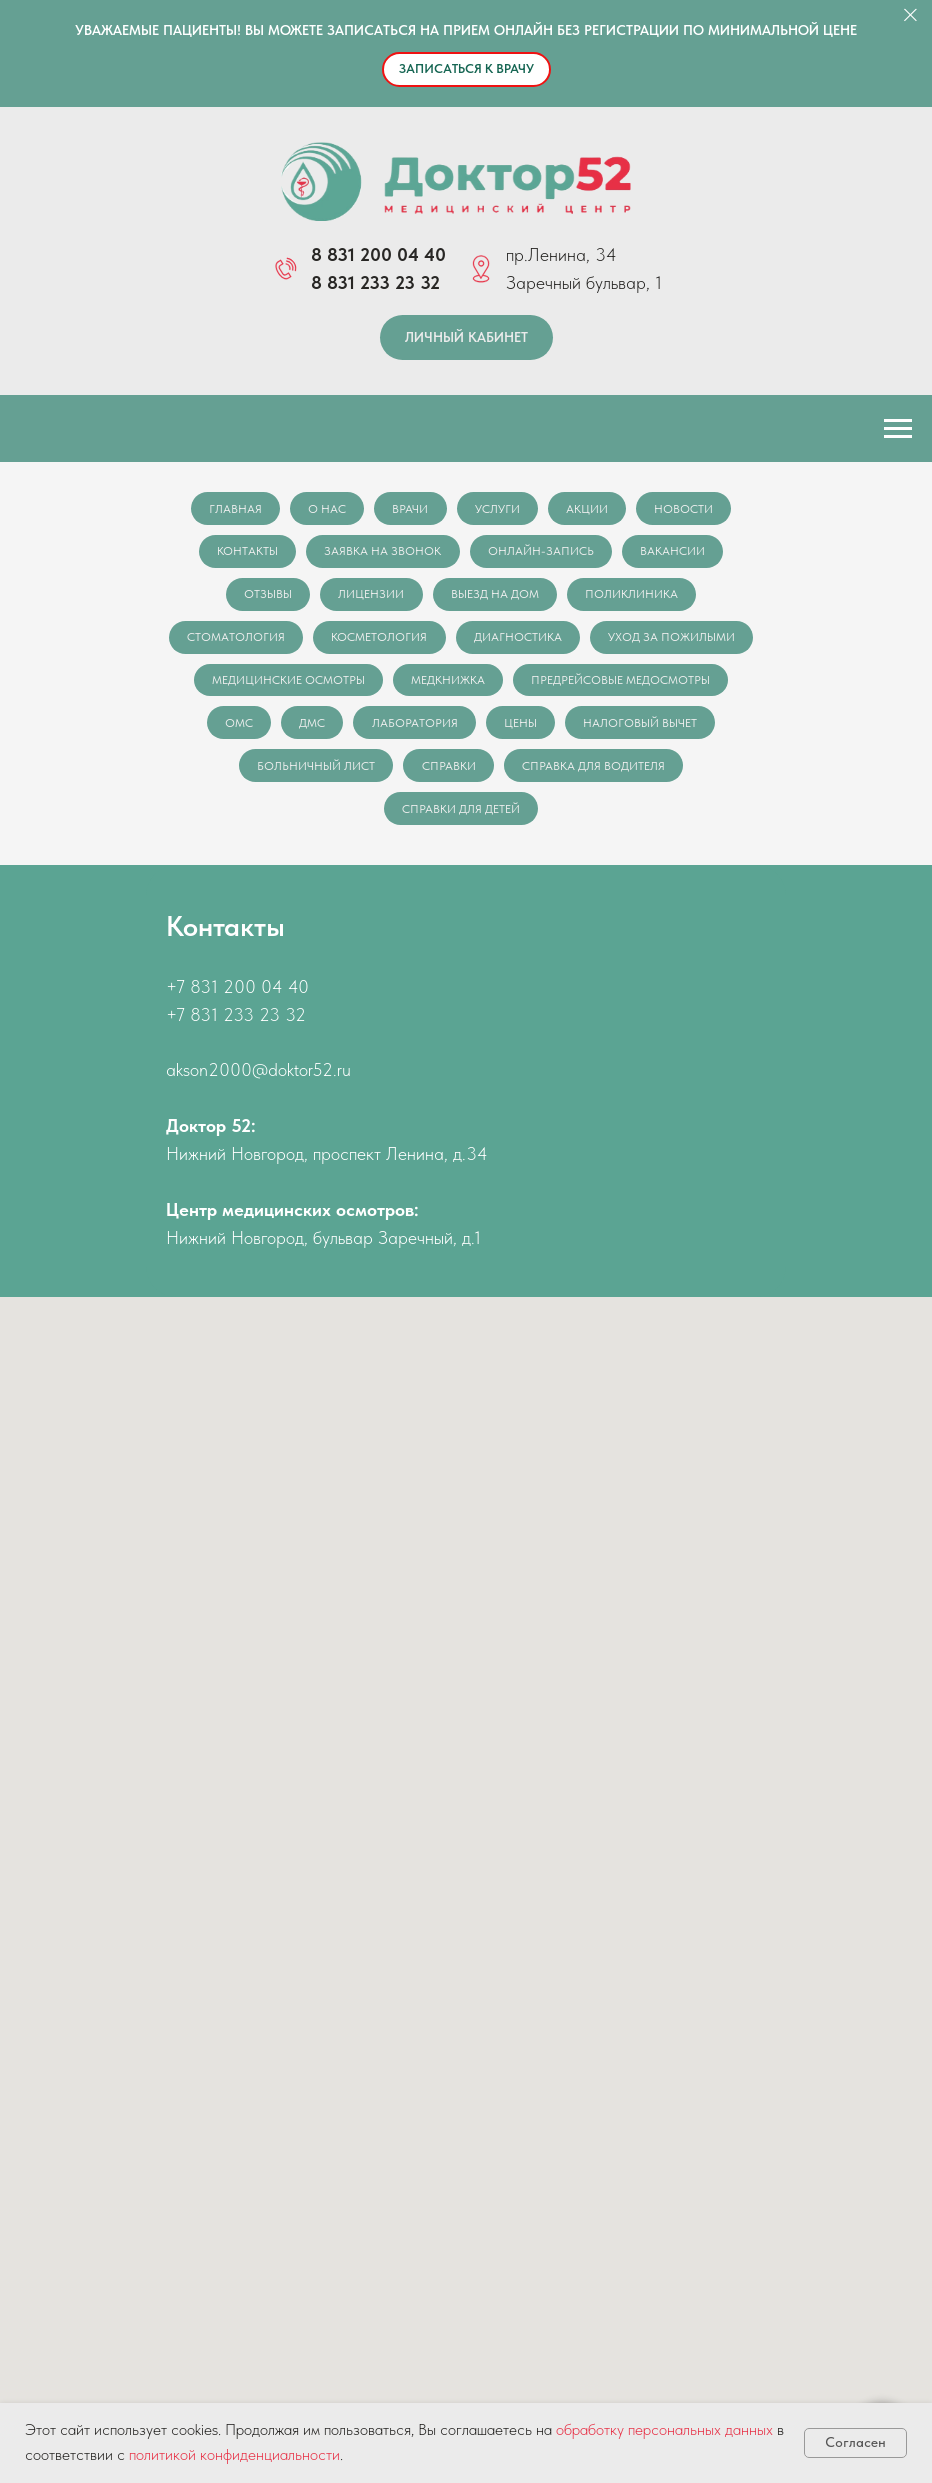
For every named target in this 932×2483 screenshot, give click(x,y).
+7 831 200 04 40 (237, 995)
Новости (688, 509)
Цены (716, 729)
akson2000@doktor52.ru (258, 1079)
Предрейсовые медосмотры (278, 729)
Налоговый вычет (327, 773)
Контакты (245, 553)
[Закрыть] (910, 15)
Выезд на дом (496, 597)
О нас (325, 509)
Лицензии (371, 597)
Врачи (410, 509)
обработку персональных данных (664, 2429)
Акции (590, 509)
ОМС (430, 729)
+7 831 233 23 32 (236, 1023)
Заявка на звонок (382, 553)
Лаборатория (609, 729)
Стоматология (321, 641)
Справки (625, 773)
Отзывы (266, 597)
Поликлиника (634, 597)
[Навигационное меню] (898, 429)
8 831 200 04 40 (378, 254)
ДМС (505, 729)
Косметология (466, 641)
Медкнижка (649, 685)
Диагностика (606, 641)
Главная (231, 509)
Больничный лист (491, 773)
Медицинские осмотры (487, 685)
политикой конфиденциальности (234, 2454)
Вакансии (675, 553)
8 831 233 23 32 (375, 282)
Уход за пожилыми (299, 685)
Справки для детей (557, 817)
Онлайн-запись (542, 553)
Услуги (498, 509)
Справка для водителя (378, 817)
